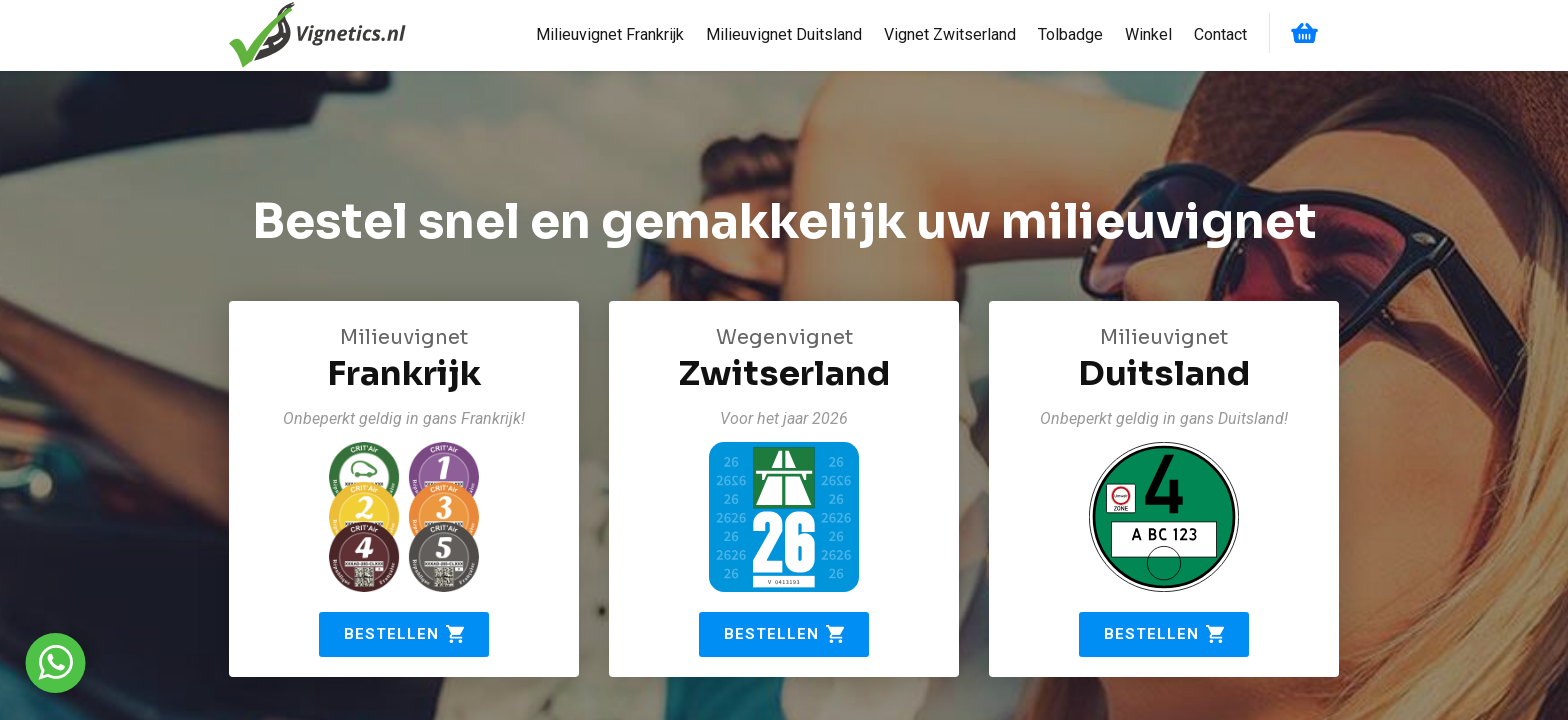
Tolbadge (1070, 34)
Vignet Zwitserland (950, 34)
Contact (1220, 34)
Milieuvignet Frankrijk (610, 34)
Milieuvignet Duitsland (784, 34)
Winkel (1148, 34)
